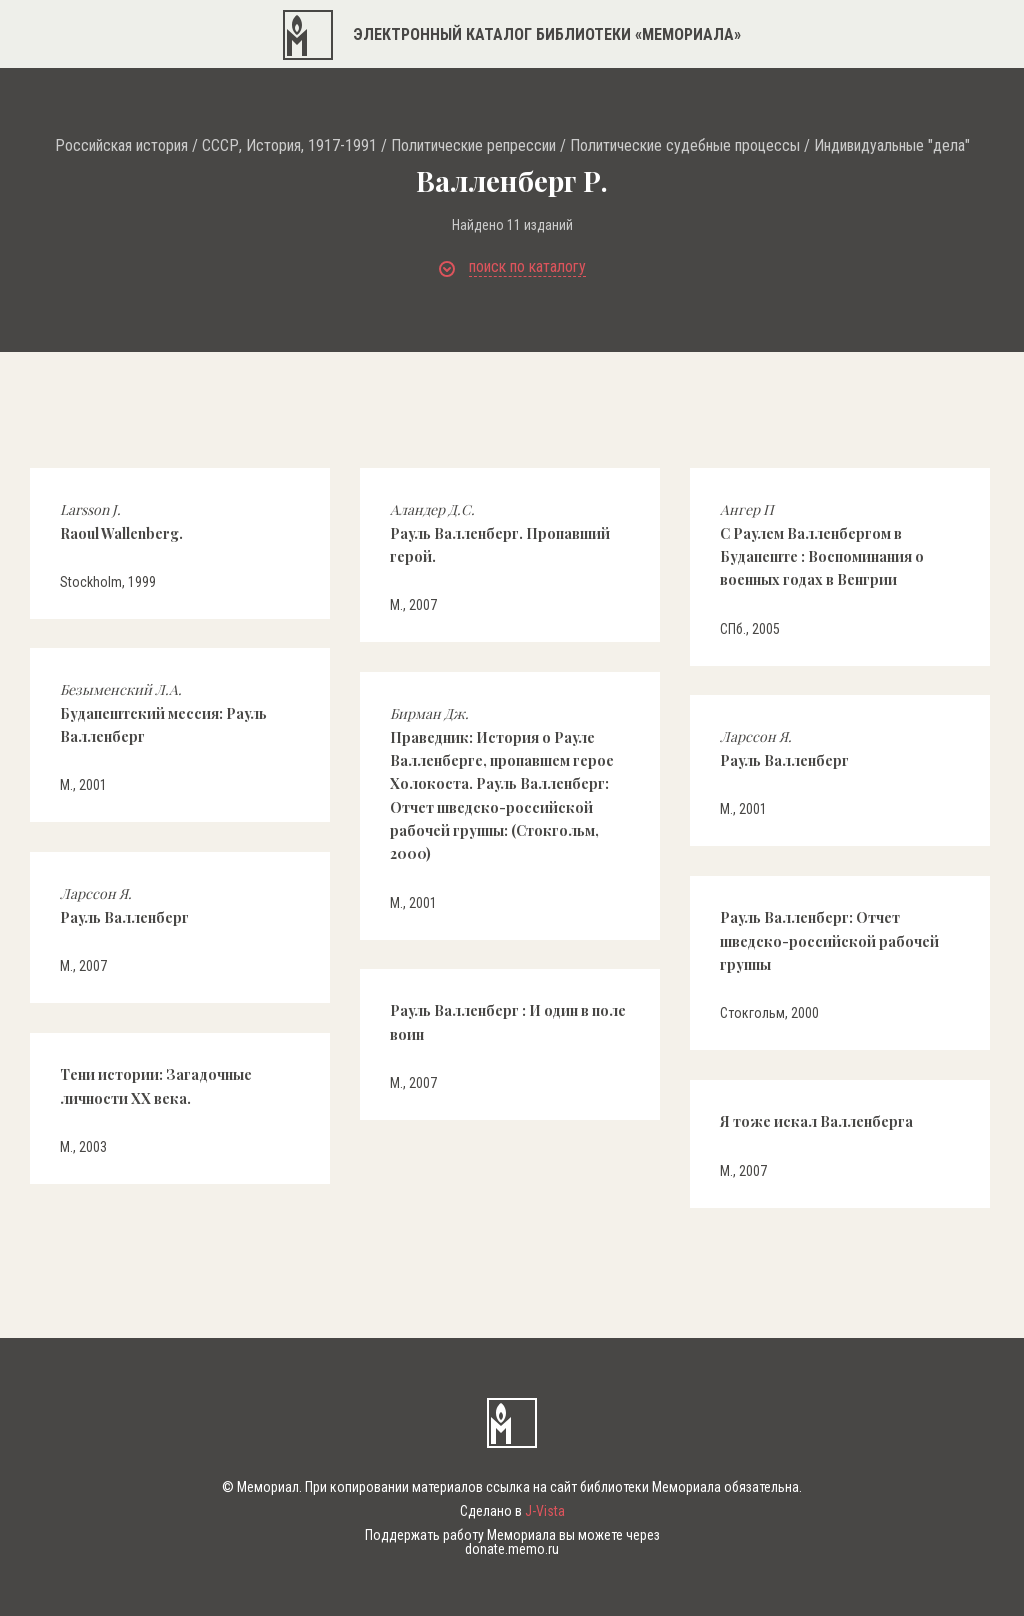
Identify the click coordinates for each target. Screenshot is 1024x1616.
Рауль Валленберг (784, 748)
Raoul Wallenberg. (121, 521)
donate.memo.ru (512, 1549)
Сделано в (512, 1511)
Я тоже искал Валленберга (816, 1121)
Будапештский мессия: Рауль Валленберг (163, 713)
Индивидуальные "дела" (892, 146)
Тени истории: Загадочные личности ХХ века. (156, 1086)
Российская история (121, 146)
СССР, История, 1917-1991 (289, 146)
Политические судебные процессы (685, 146)
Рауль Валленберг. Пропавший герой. (500, 533)
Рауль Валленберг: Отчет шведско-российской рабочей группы (829, 941)
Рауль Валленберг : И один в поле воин (508, 1022)
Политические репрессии (473, 146)
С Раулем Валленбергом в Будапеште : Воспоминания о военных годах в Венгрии (822, 544)
